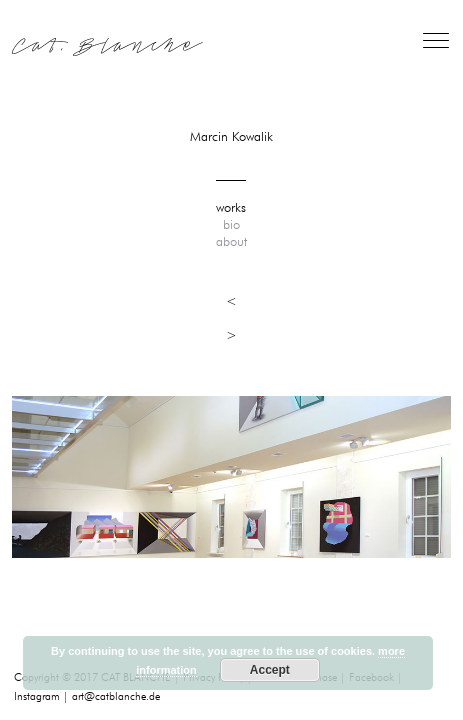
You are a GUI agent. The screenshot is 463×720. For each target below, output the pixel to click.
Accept (270, 670)
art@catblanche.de (116, 696)
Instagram (37, 696)
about (231, 242)
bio (231, 225)
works (231, 208)
